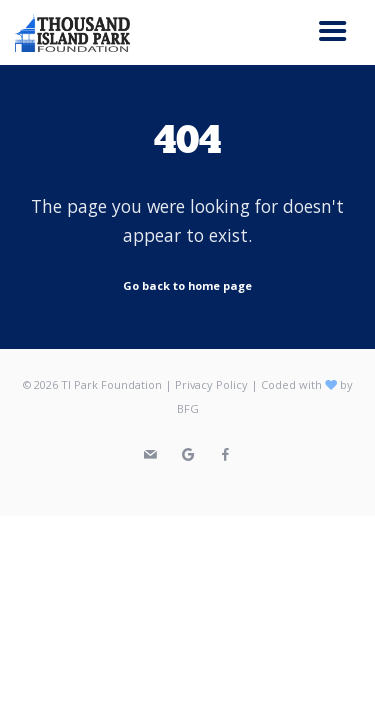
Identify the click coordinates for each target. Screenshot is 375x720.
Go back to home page (187, 285)
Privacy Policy (211, 384)
